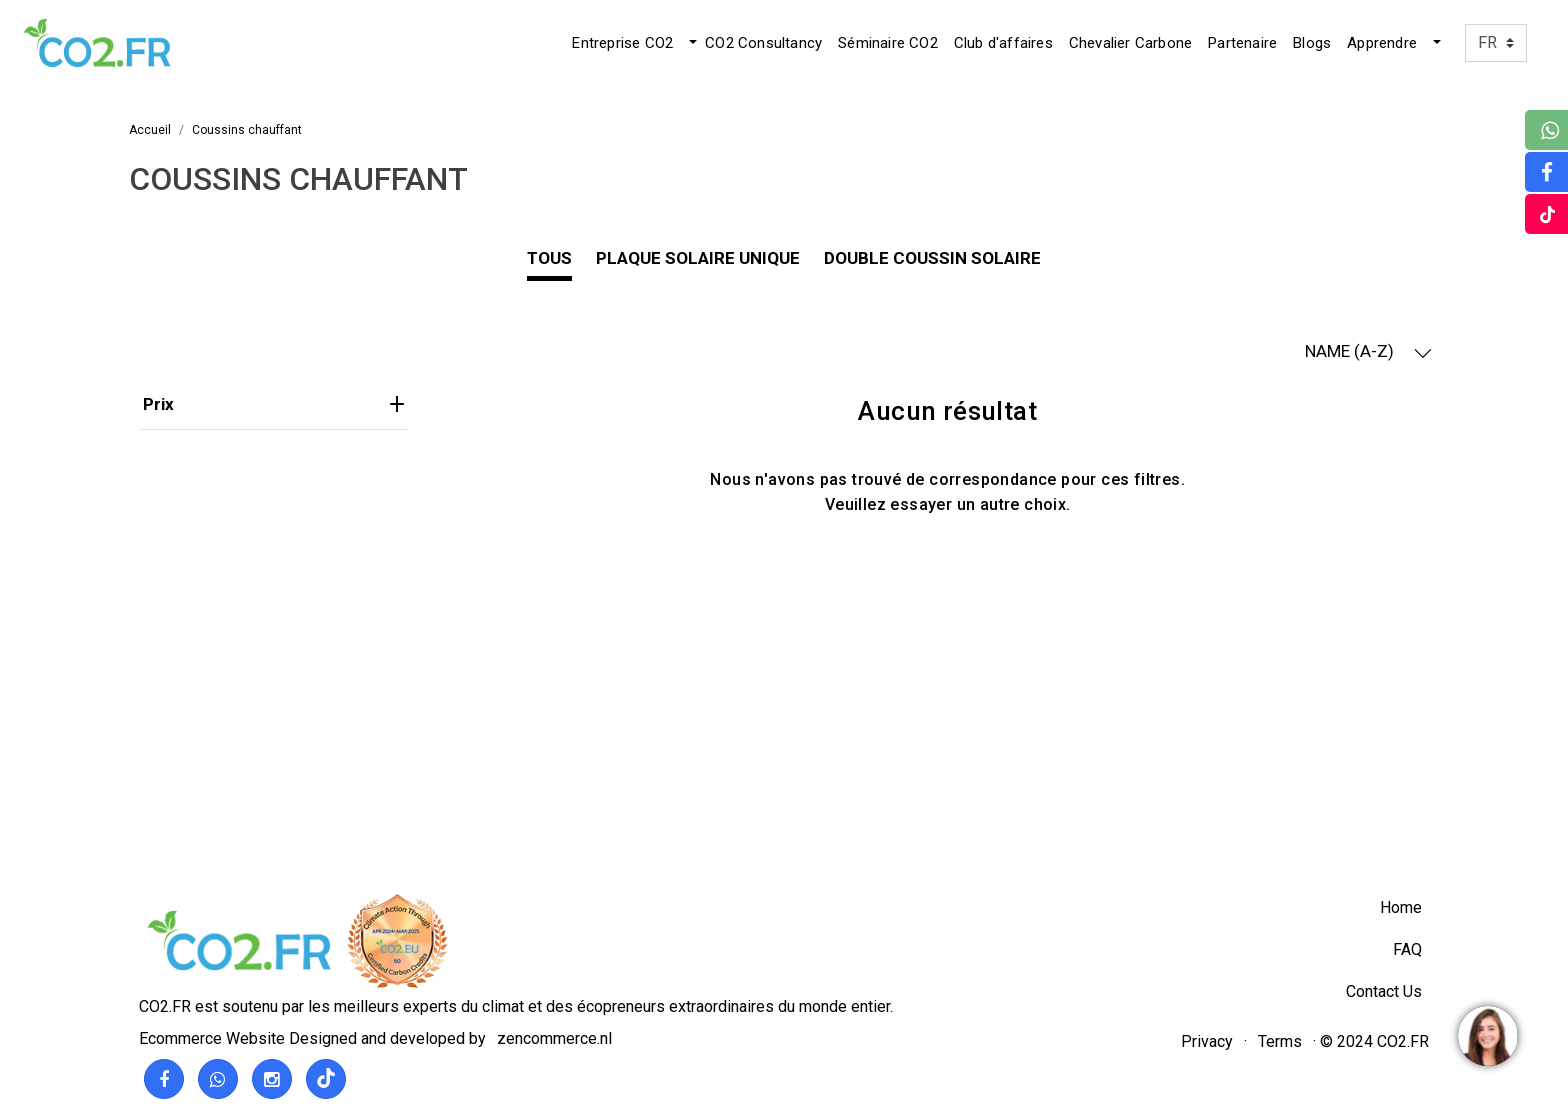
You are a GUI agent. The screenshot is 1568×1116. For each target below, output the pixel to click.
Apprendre (1382, 43)
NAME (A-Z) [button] (1368, 351)
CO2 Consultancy (763, 43)
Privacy (1207, 1041)
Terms (1280, 1041)
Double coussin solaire (932, 258)
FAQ (1407, 949)
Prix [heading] (274, 404)
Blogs (1312, 43)
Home (1401, 907)
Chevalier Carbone (1130, 43)
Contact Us (1384, 991)
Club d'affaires (1003, 43)
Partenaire (1242, 43)
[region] (1487, 1035)
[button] (691, 43)
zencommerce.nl (554, 1038)
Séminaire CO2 (888, 43)
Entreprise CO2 (622, 43)
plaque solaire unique (698, 258)
